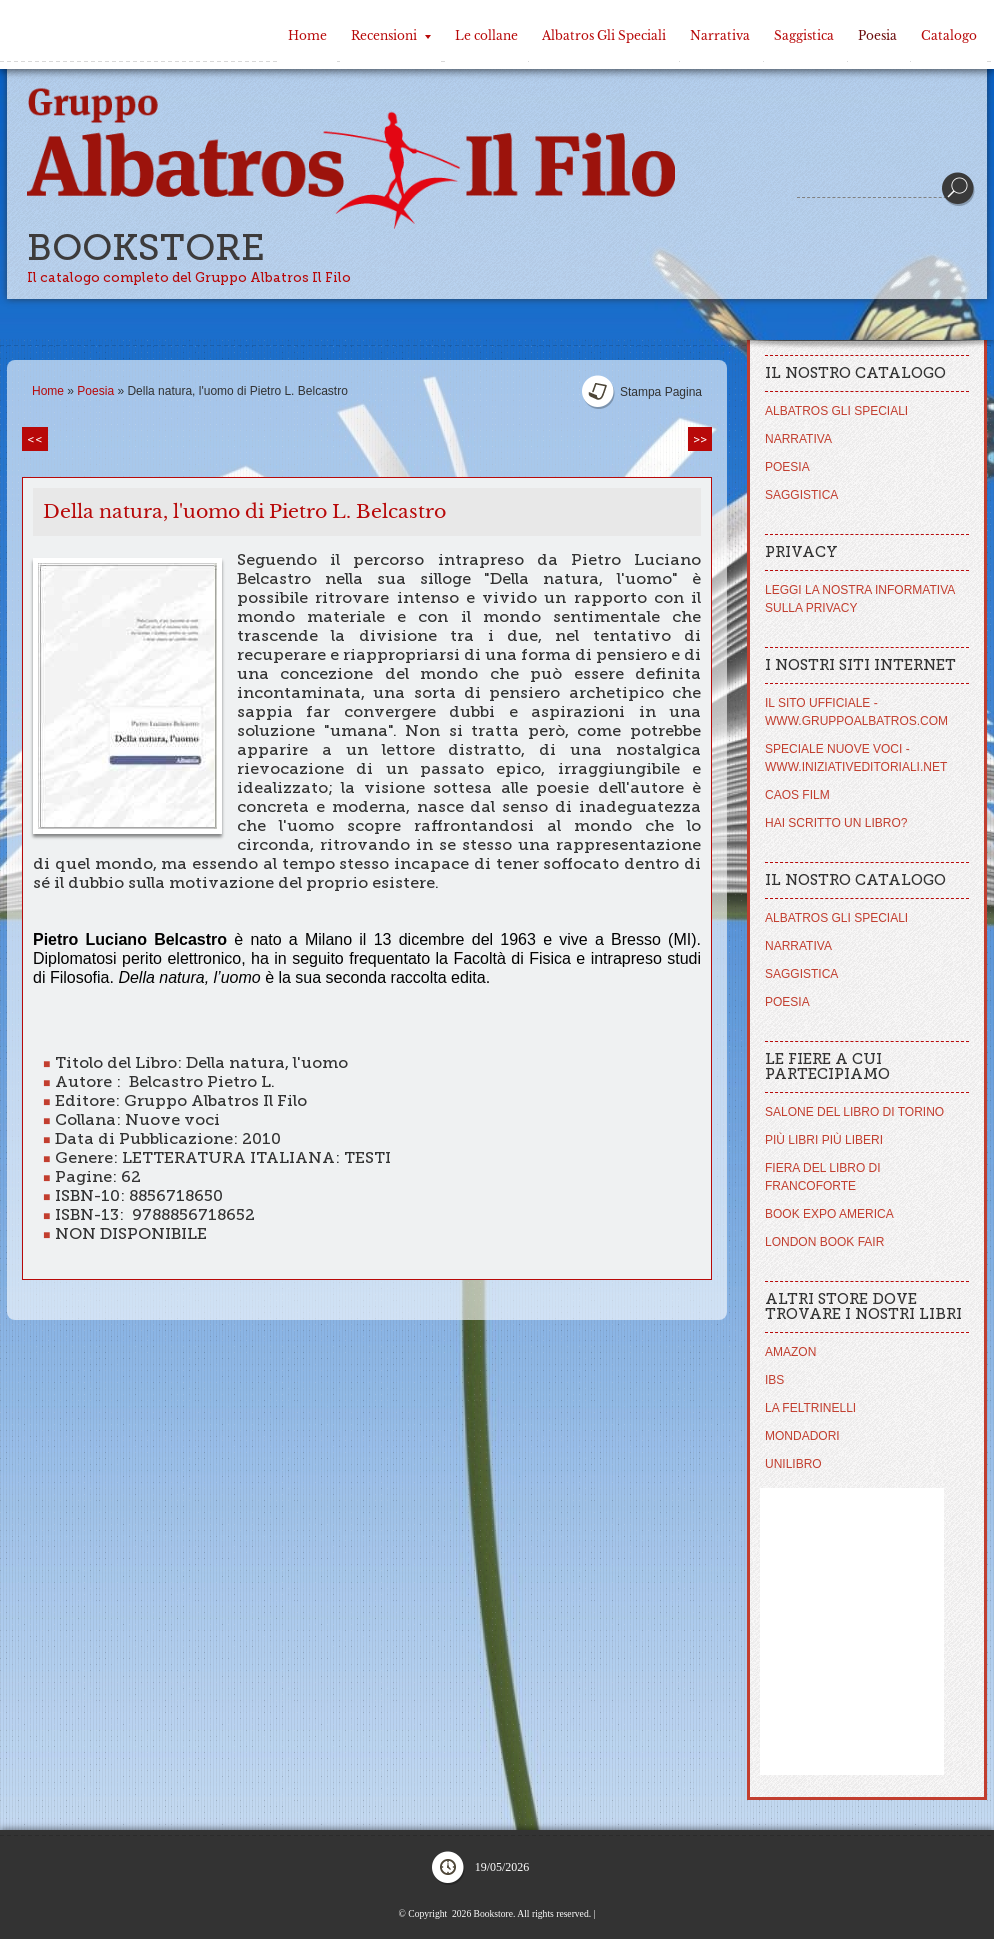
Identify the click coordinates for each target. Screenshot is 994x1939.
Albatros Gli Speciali (604, 35)
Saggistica (804, 35)
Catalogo (949, 35)
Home (307, 35)
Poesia (877, 35)
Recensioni (391, 35)
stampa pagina (661, 392)
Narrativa (720, 35)
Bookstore (146, 247)
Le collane (486, 35)
